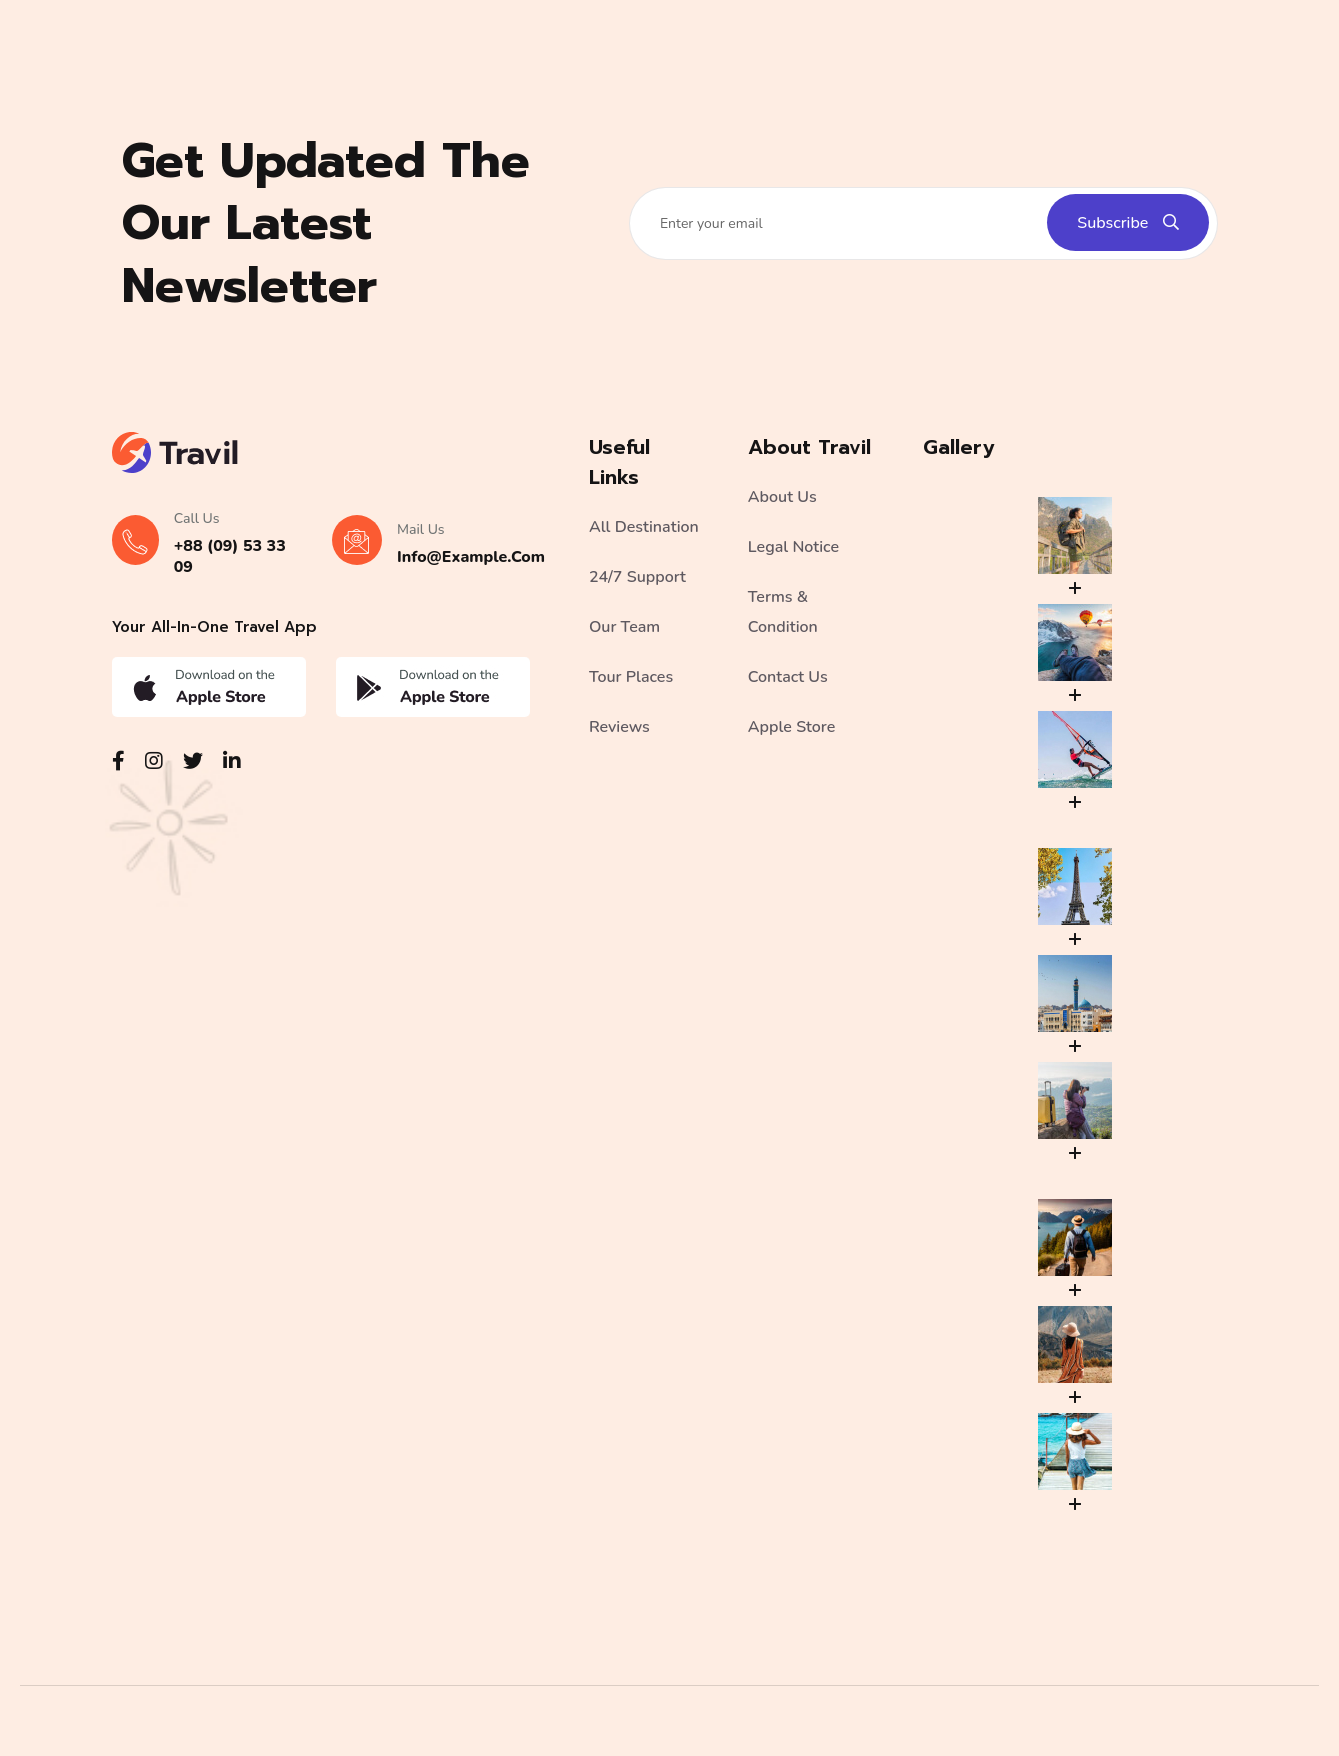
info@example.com (471, 557)
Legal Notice (793, 547)
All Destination (644, 527)
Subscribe (1127, 223)
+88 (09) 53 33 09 (230, 556)
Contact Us (788, 677)
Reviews (619, 727)
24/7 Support (637, 577)
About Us (782, 497)
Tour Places (631, 677)
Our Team (624, 627)
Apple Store (791, 727)
